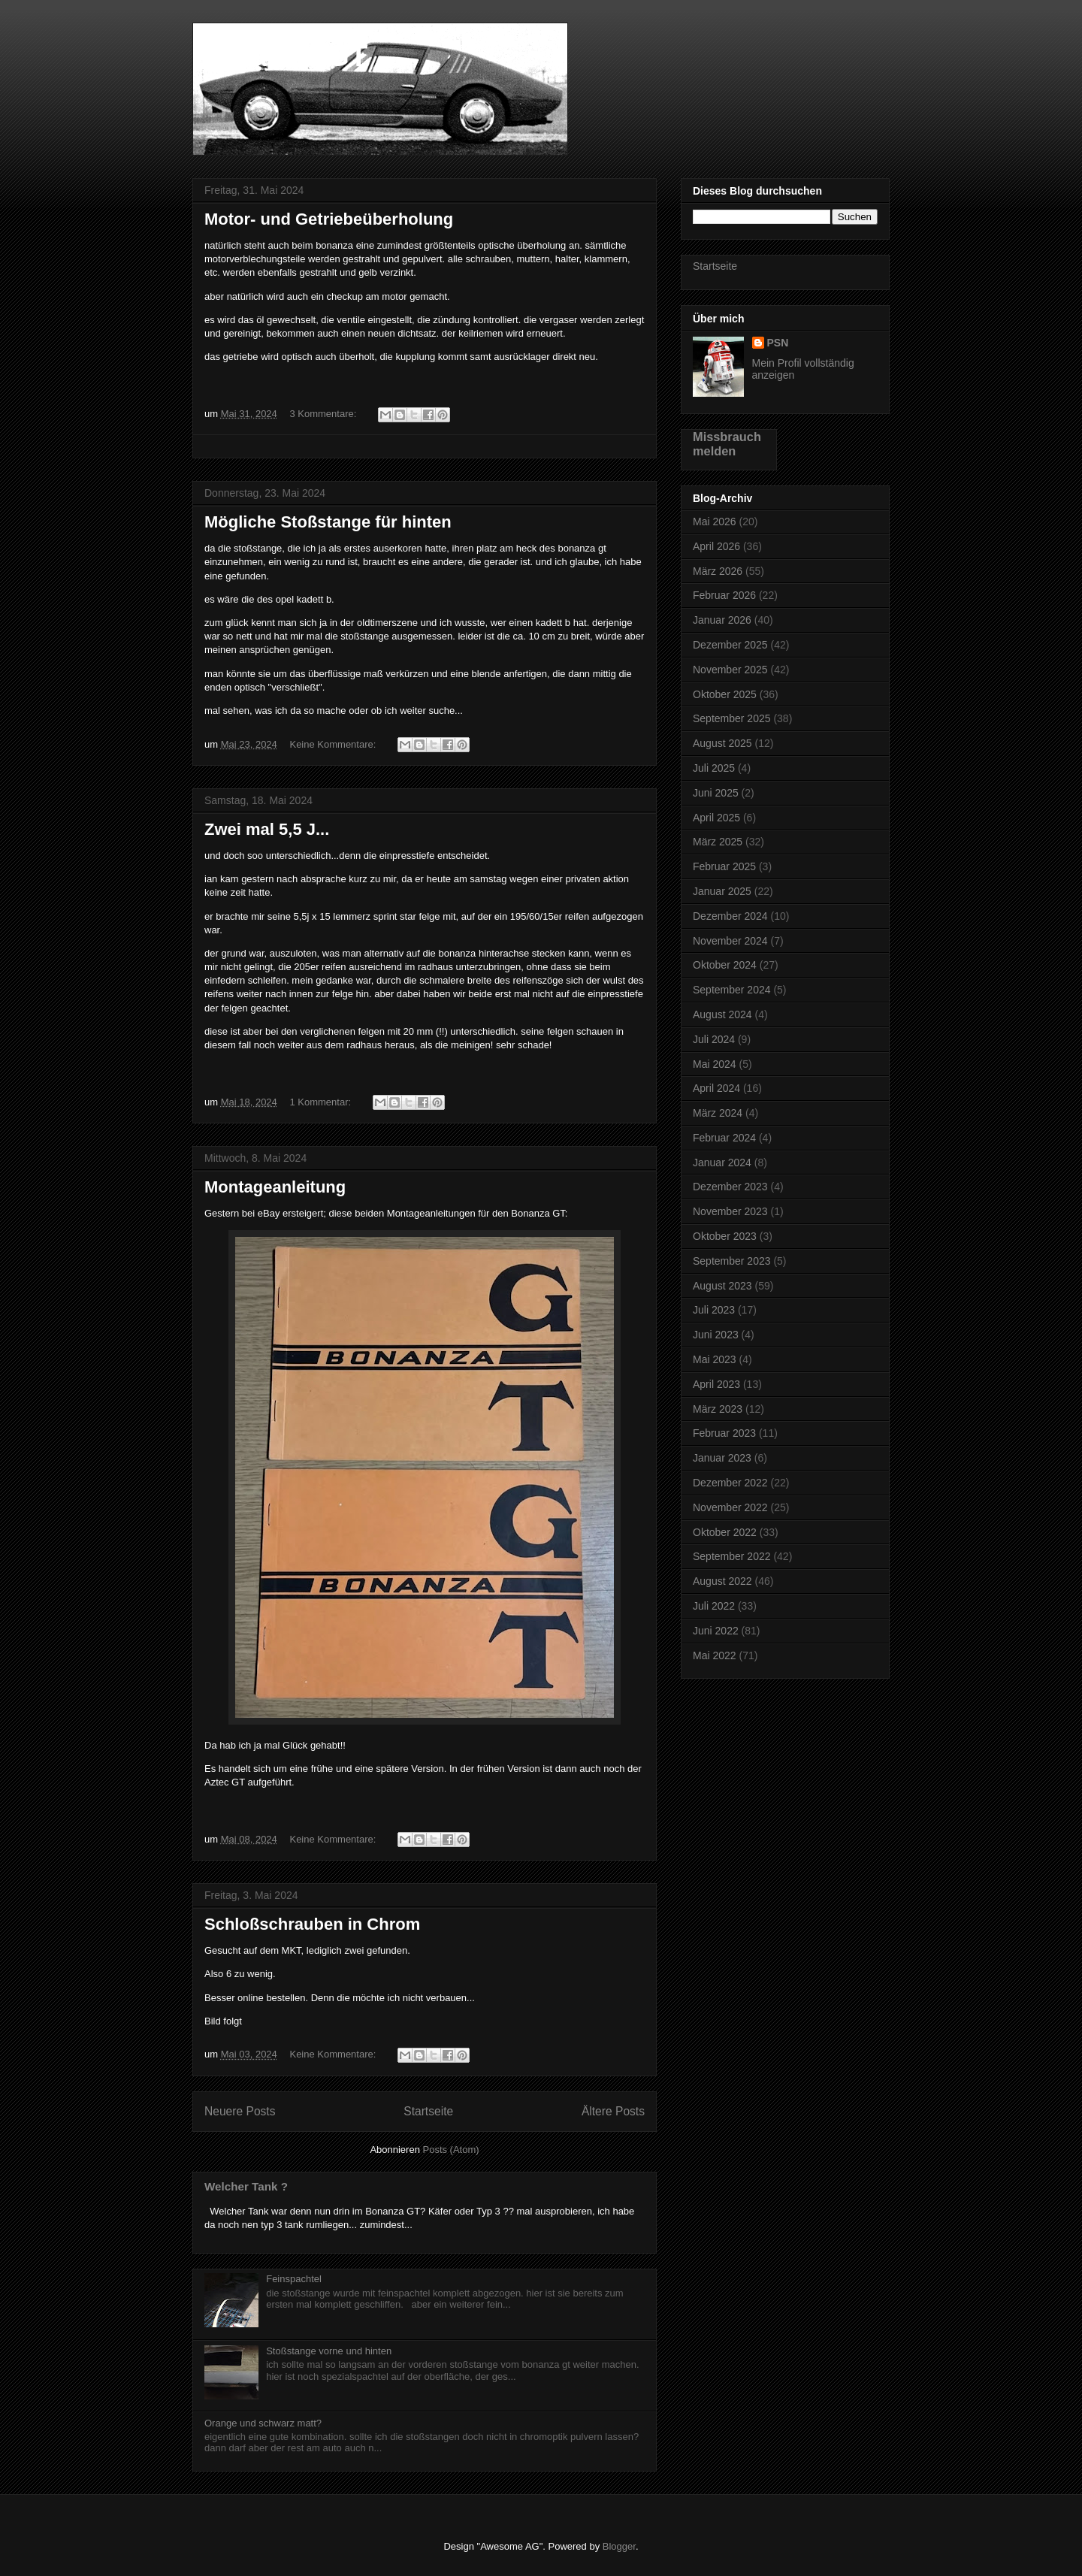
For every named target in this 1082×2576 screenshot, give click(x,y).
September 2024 (732, 990)
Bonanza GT (279, 55)
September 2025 (732, 718)
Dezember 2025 (730, 645)
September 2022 (732, 1556)
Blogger (619, 2546)
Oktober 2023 (725, 1236)
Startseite (428, 2111)
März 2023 (717, 1409)
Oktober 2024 (725, 965)
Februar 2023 (724, 1433)
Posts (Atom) (451, 2149)
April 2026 (716, 546)
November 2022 (730, 1507)
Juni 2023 (716, 1335)
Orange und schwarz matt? (263, 2423)
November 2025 (730, 670)
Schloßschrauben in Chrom (312, 1924)
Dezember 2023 (730, 1187)
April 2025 (716, 818)
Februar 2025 (724, 866)
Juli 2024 (714, 1039)
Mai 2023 (714, 1359)
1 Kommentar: (321, 1102)
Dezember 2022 (730, 1483)
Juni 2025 (716, 793)
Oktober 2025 (725, 694)
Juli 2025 (714, 768)
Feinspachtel (294, 2278)
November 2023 (730, 1211)
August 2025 (722, 743)
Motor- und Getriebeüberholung (328, 219)
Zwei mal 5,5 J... (266, 829)
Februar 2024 (724, 1138)
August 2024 (722, 1014)
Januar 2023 (722, 1458)
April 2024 (716, 1088)
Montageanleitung (275, 1187)
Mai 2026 (714, 522)
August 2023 (722, 1286)
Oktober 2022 (725, 1532)
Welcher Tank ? (246, 2186)
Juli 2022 (714, 1606)
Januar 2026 (722, 620)
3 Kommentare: (324, 413)
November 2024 (730, 941)
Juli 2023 (714, 1310)
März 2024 (717, 1113)
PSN (778, 343)
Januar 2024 (722, 1162)
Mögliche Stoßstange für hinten (328, 521)
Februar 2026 (724, 595)
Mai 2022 (714, 1655)
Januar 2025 (722, 891)
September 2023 (732, 1261)
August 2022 (722, 1581)
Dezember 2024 (730, 916)
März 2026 (717, 571)
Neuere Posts (239, 2111)
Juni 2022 (716, 1631)
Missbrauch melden (727, 444)
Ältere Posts (613, 2111)
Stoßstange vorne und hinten (328, 2351)
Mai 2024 (714, 1064)
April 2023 (716, 1384)
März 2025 (717, 842)
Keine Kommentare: (334, 744)
